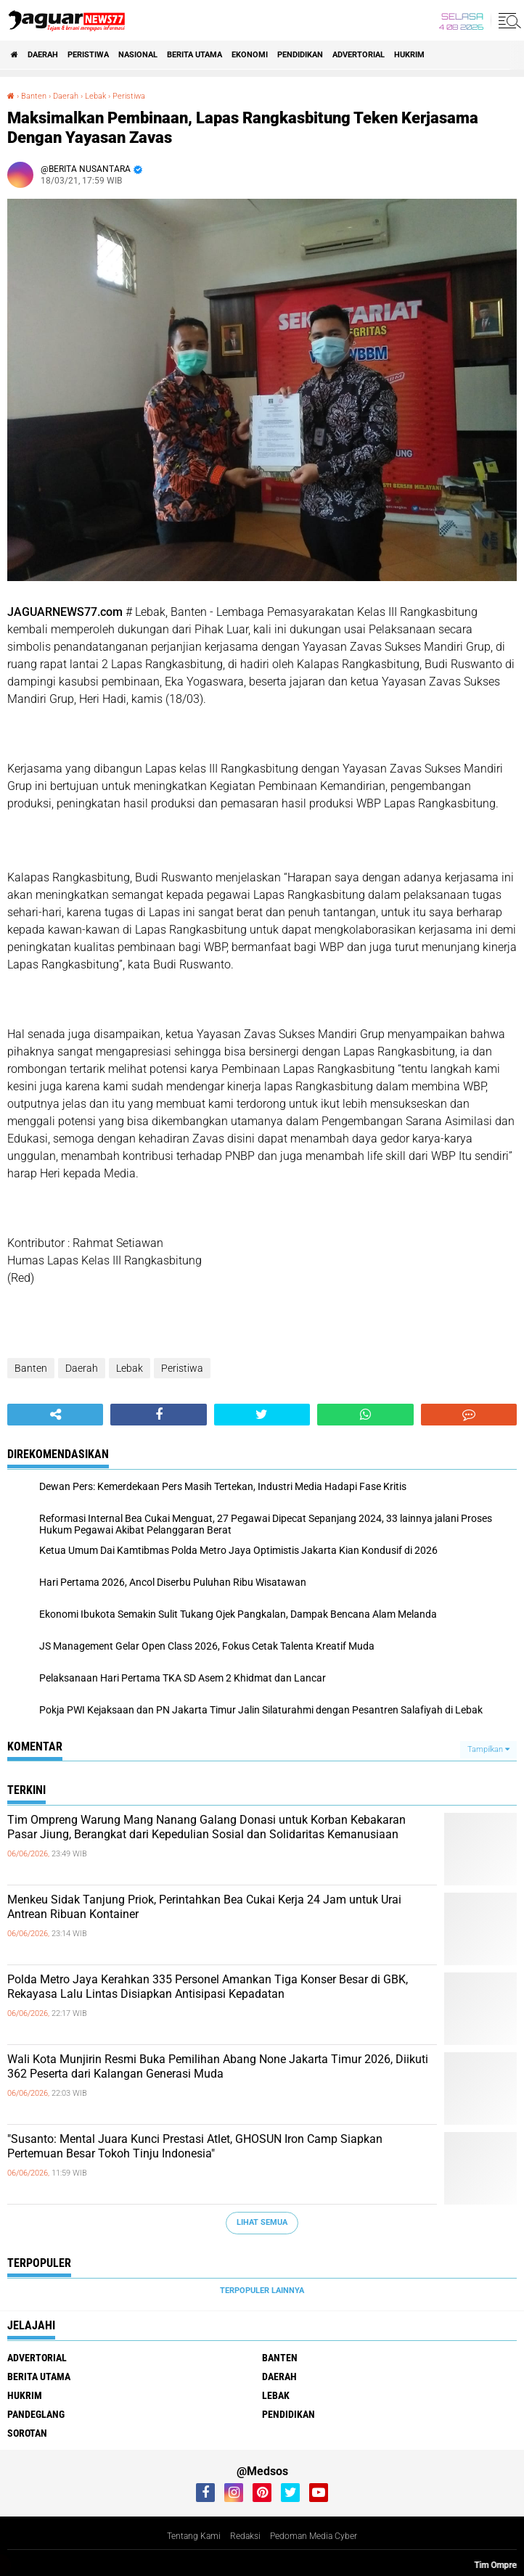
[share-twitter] (262, 1414)
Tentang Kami (194, 2536)
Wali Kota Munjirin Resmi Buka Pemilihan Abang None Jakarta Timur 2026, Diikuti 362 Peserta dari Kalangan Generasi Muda (217, 2066)
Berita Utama (194, 54)
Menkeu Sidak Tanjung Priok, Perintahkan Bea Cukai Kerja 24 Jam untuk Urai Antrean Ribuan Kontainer (204, 1907)
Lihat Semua (262, 2222)
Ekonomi (250, 54)
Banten (31, 1368)
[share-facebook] (158, 1414)
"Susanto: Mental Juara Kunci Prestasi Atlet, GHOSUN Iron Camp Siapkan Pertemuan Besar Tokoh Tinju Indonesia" (194, 2146)
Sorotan (27, 2433)
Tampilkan (488, 1749)
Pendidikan (300, 54)
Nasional (137, 54)
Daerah (43, 54)
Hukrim (409, 54)
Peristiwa (88, 54)
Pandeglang (36, 2414)
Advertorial (358, 54)
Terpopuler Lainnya (262, 2290)
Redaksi (245, 2536)
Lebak (129, 1368)
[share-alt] (55, 1414)
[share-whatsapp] (365, 1414)
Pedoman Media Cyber (313, 2536)
